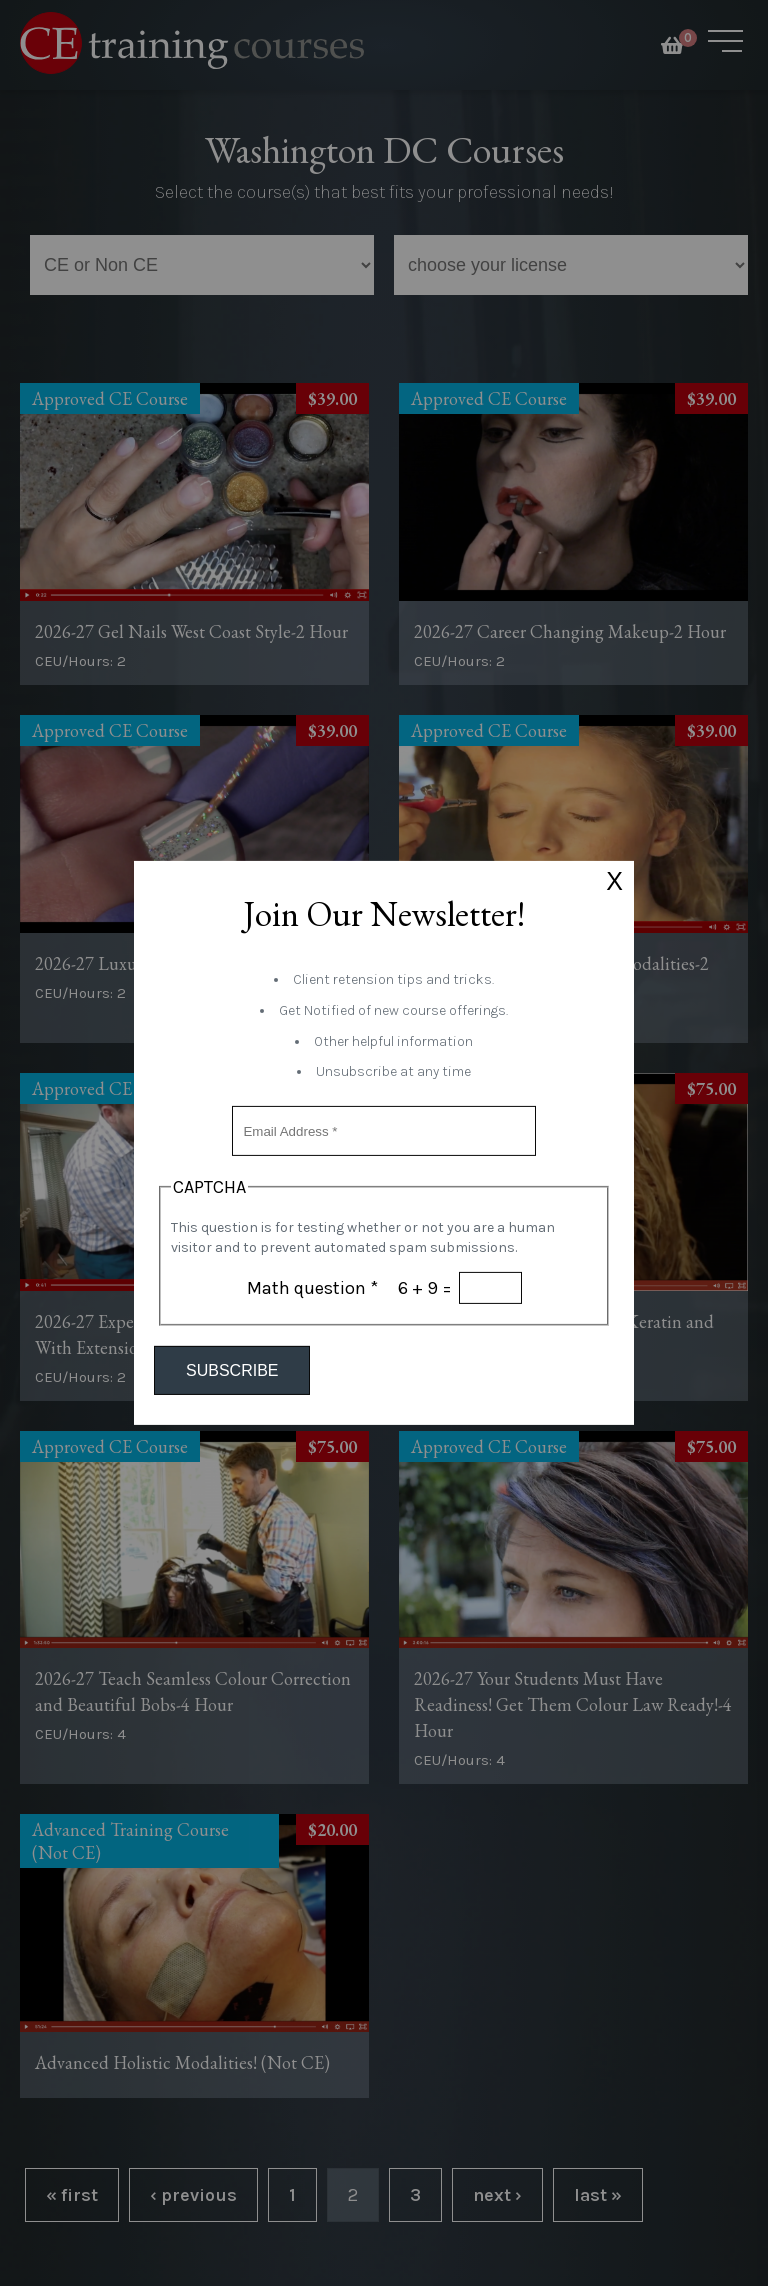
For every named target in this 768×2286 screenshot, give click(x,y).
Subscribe (232, 1370)
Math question (312, 1288)
